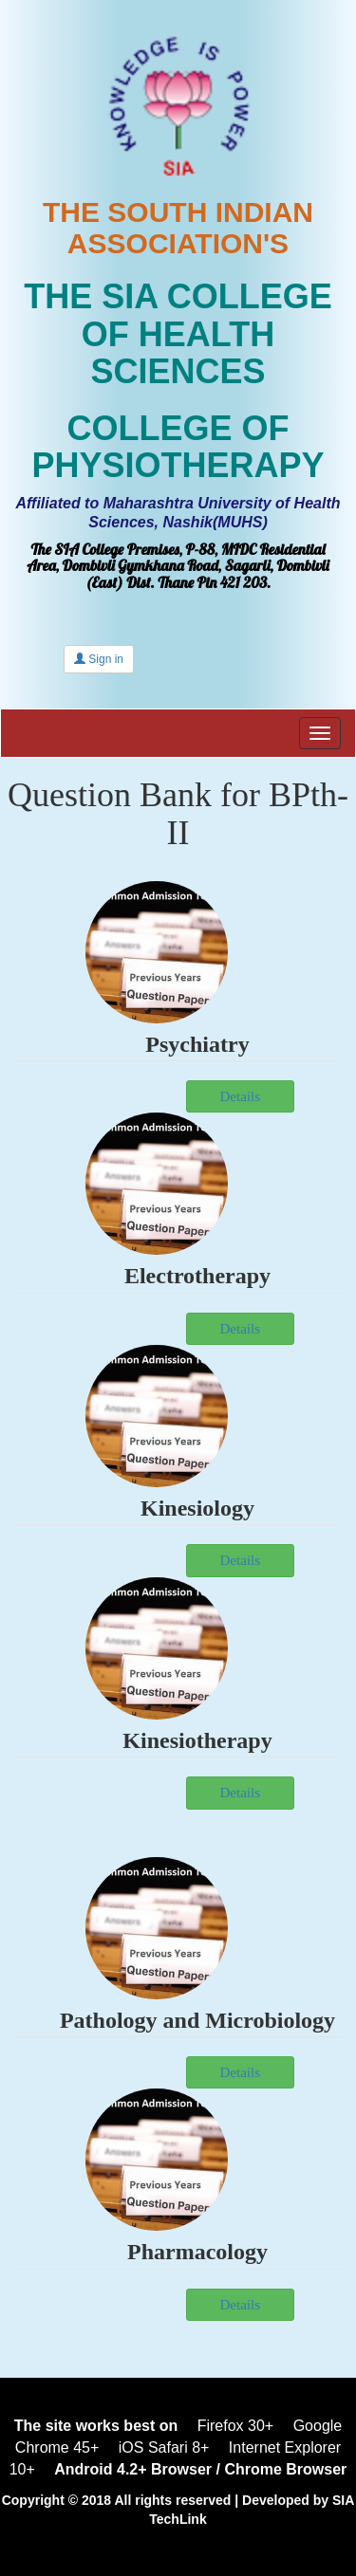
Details (240, 1792)
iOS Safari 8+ (164, 2447)
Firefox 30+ (235, 2426)
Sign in (98, 659)
